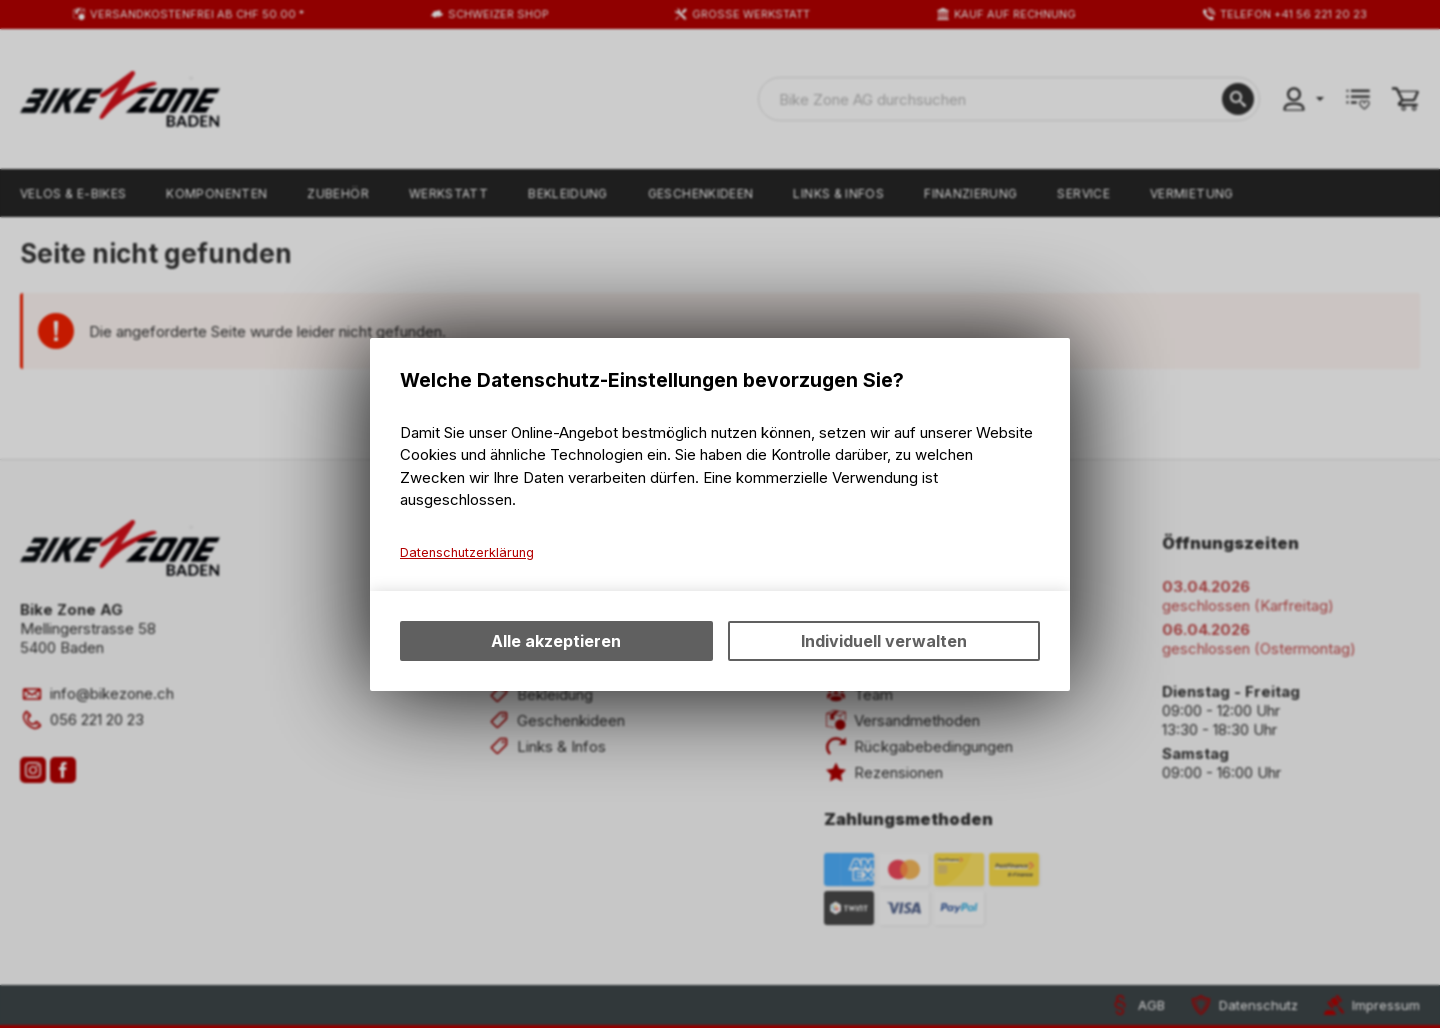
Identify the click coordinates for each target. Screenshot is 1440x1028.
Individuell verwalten (884, 641)
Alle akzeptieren (556, 641)
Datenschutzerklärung (467, 552)
